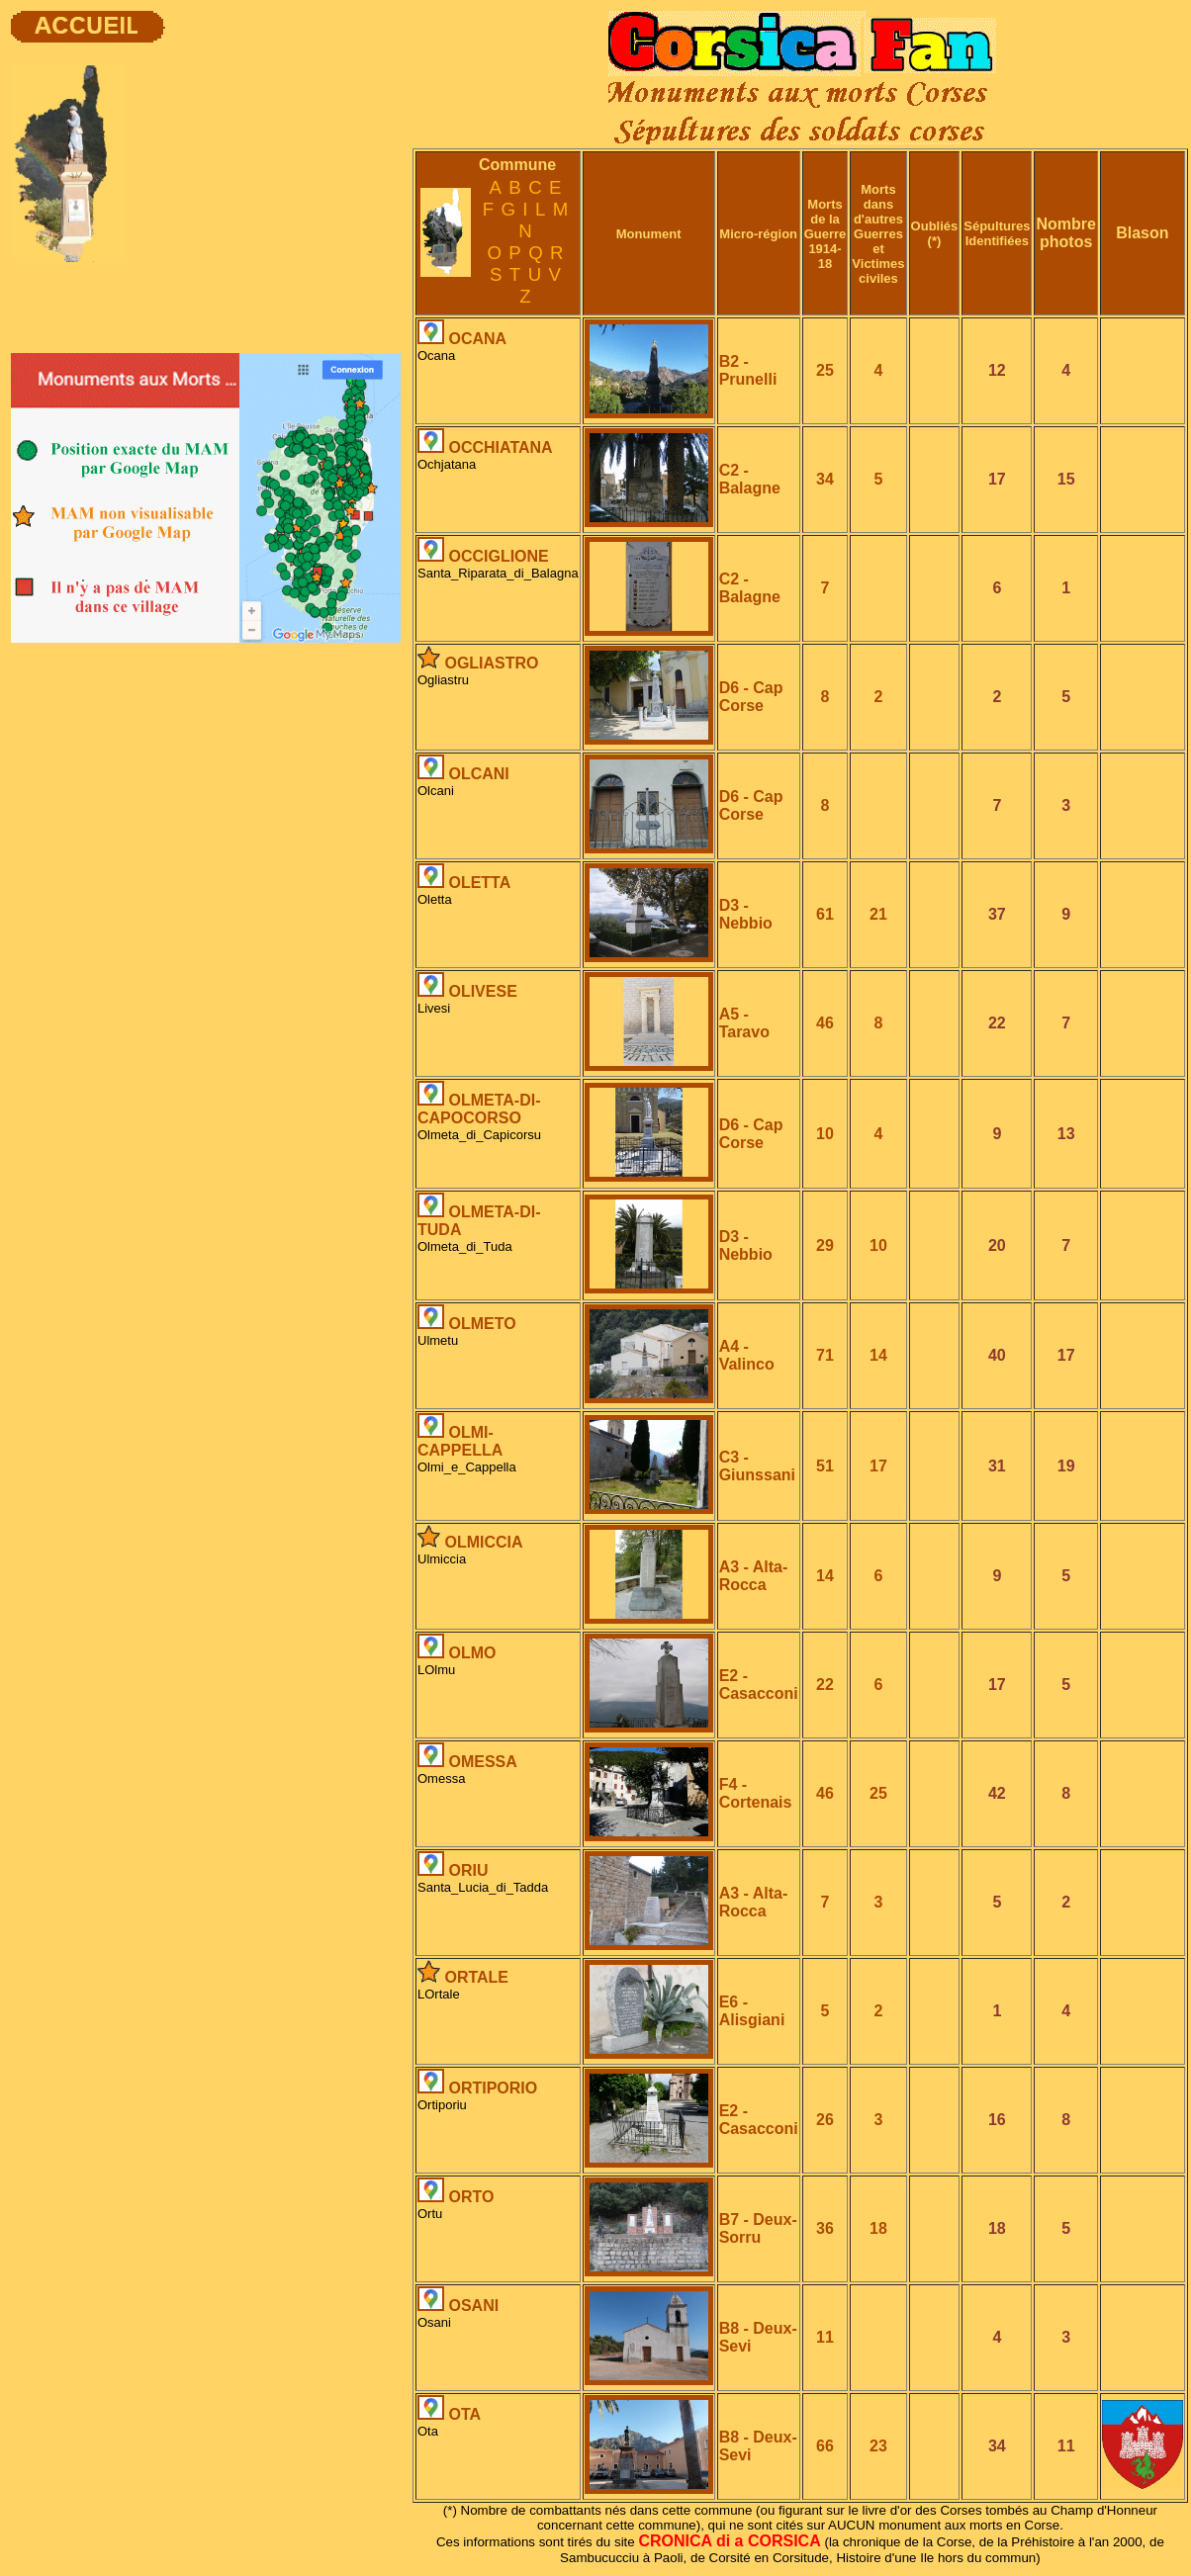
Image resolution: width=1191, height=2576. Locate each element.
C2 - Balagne (749, 479)
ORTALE (476, 1977)
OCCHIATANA (500, 447)
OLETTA (479, 882)
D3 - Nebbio (746, 914)
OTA (464, 2414)
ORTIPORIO (492, 2088)
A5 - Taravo (744, 1023)
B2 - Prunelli (748, 370)
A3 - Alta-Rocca (753, 1575)
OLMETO (481, 1323)
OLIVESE (482, 991)
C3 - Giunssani (757, 1466)
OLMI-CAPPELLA (460, 1441)
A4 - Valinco (747, 1355)
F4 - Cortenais (755, 1793)
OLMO (472, 1652)
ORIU (468, 1870)
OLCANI (478, 773)
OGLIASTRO (491, 663)
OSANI (473, 2305)
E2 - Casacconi (758, 1684)
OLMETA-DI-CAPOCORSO (478, 1109)
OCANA (477, 338)
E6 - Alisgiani (752, 2011)
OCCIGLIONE (498, 556)
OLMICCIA (483, 1542)
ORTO (471, 2196)
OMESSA (482, 1761)
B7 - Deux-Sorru (758, 2228)
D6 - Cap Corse (751, 696)
